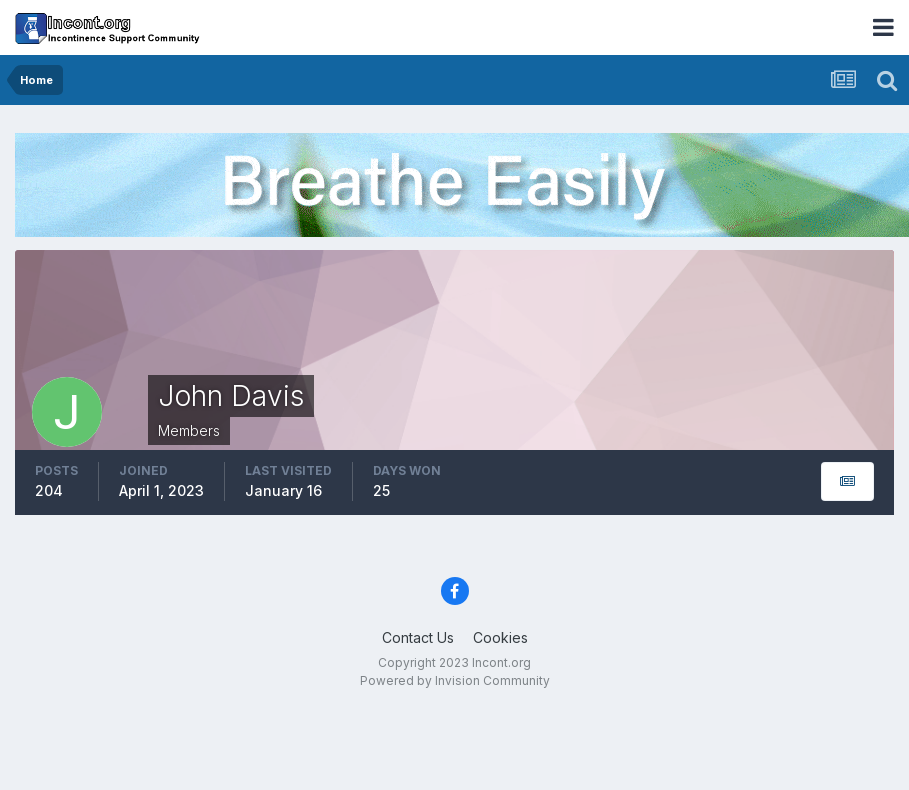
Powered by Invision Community (455, 680)
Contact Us (418, 637)
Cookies (500, 637)
